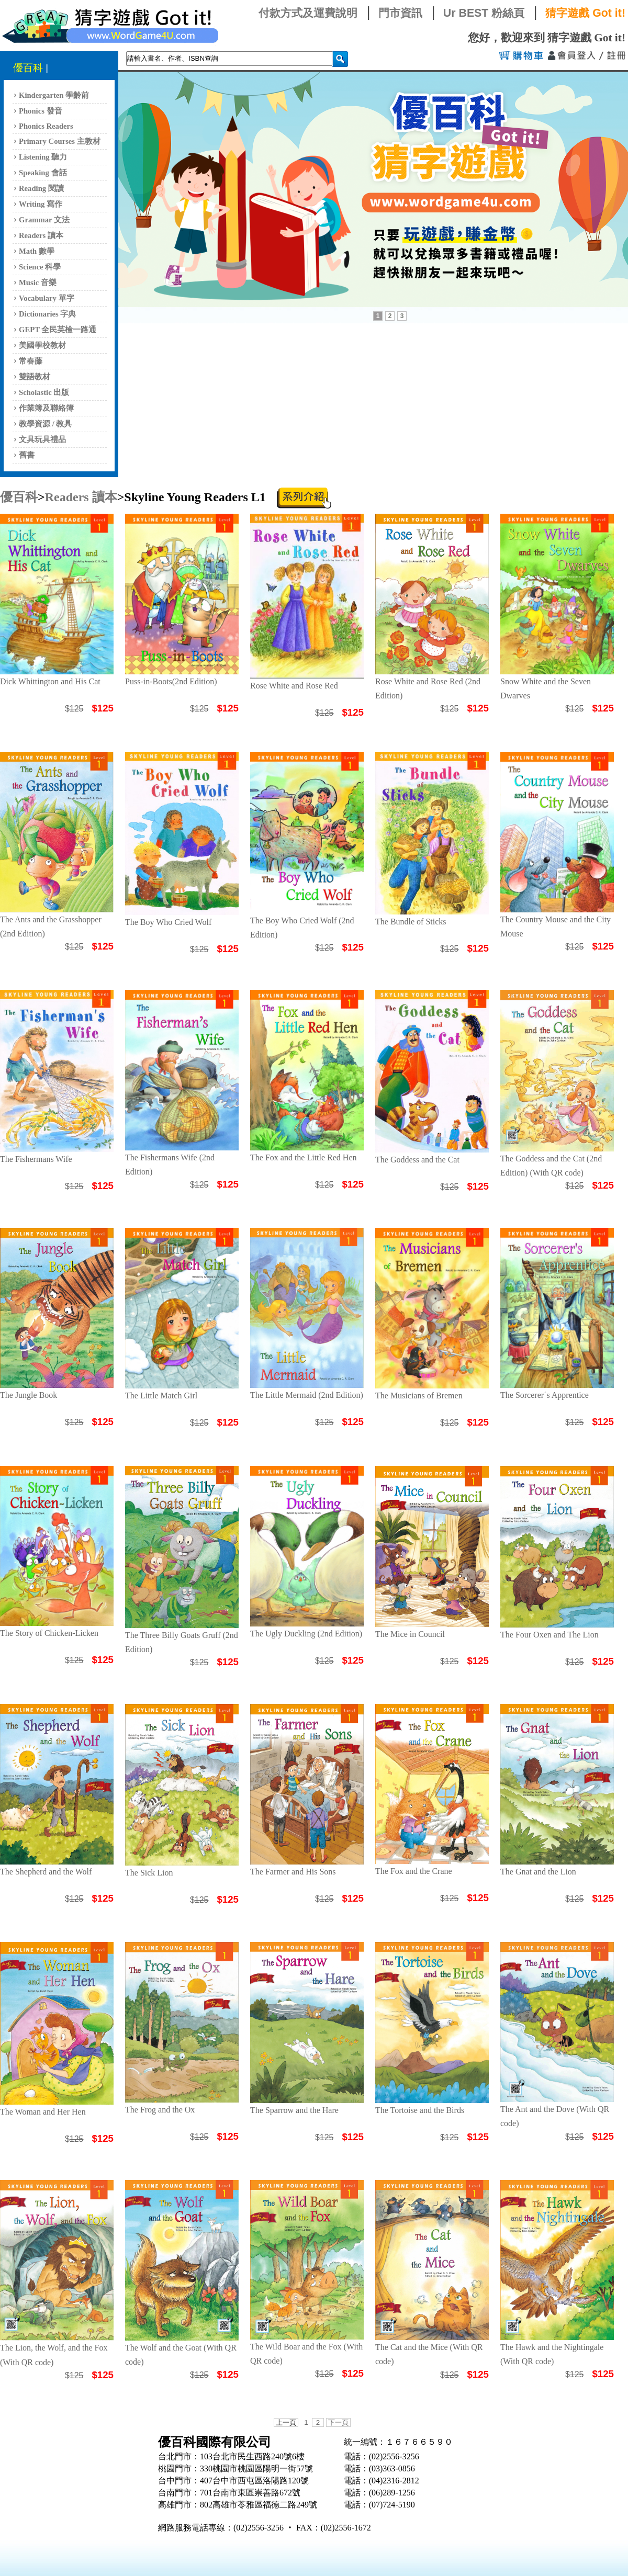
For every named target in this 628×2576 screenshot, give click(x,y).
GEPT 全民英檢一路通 (57, 329)
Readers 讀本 (41, 235)
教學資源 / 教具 (45, 424)
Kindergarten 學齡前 (54, 95)
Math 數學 (36, 251)
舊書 (27, 455)
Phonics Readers (46, 126)
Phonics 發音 (40, 111)
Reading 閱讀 (41, 188)
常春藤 (30, 361)
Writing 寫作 (40, 204)
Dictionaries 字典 (47, 314)
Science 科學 (40, 267)
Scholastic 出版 (44, 392)
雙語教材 (34, 376)
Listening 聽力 (43, 157)
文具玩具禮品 (42, 439)
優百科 (28, 67)
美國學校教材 (42, 345)
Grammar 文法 (44, 220)
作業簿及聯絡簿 (46, 408)
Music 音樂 (38, 282)
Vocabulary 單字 (46, 298)
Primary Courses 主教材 (59, 141)
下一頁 (338, 2422)
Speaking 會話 (43, 172)
